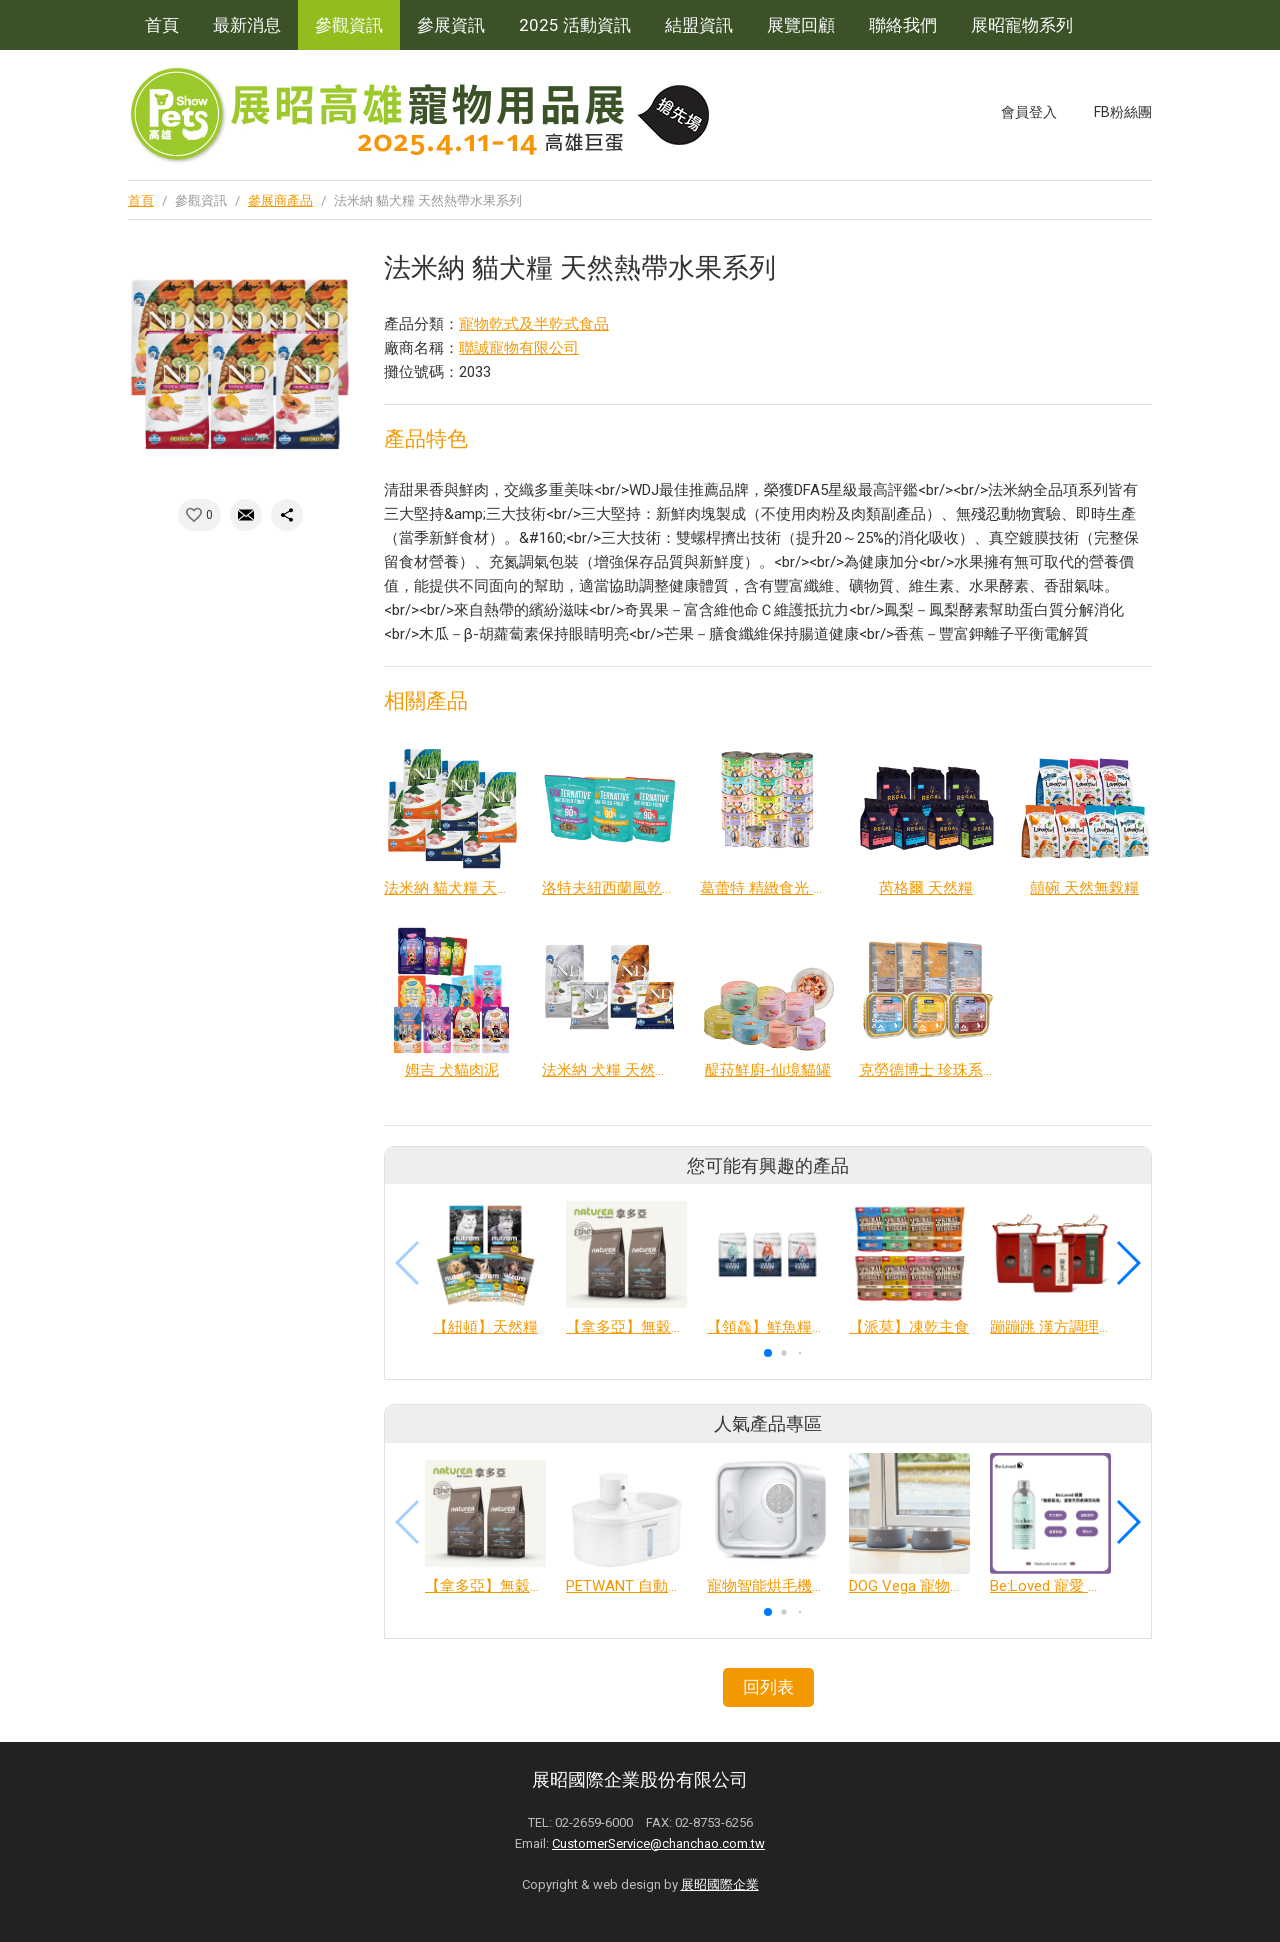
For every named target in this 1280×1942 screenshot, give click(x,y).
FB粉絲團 (1123, 112)
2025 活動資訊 (575, 25)
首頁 (162, 25)
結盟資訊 (699, 25)
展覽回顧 (801, 25)
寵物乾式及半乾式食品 (534, 324)
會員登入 (1029, 112)
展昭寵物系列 (1022, 25)
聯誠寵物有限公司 (519, 348)
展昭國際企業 (720, 1884)
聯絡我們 (903, 25)
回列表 (768, 1687)
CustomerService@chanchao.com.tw (658, 1843)
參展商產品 (280, 200)
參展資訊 (451, 25)
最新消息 (247, 25)
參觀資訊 (349, 25)
